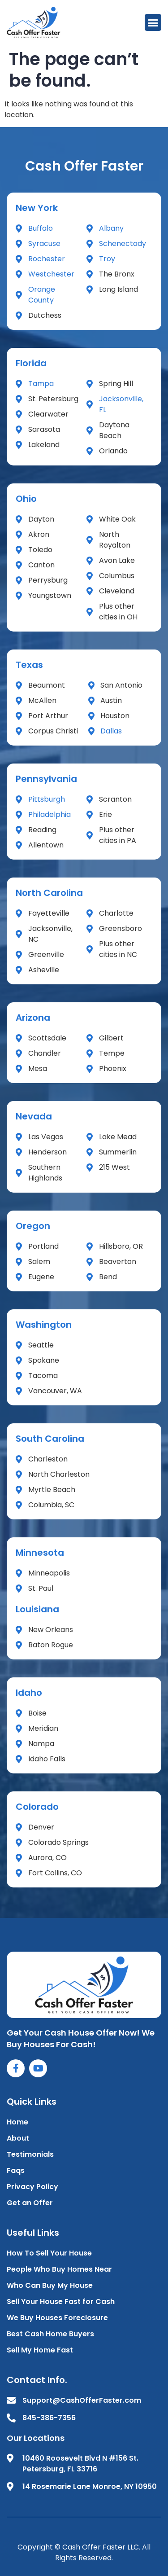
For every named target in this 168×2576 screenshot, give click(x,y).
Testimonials (30, 2154)
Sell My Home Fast (40, 2350)
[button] (153, 22)
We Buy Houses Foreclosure (57, 2318)
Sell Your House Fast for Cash (61, 2301)
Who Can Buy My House (50, 2285)
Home (17, 2122)
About (18, 2138)
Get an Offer (30, 2203)
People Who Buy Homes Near (59, 2269)
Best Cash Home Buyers (50, 2334)
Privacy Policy (32, 2186)
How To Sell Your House (49, 2253)
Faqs (16, 2170)
